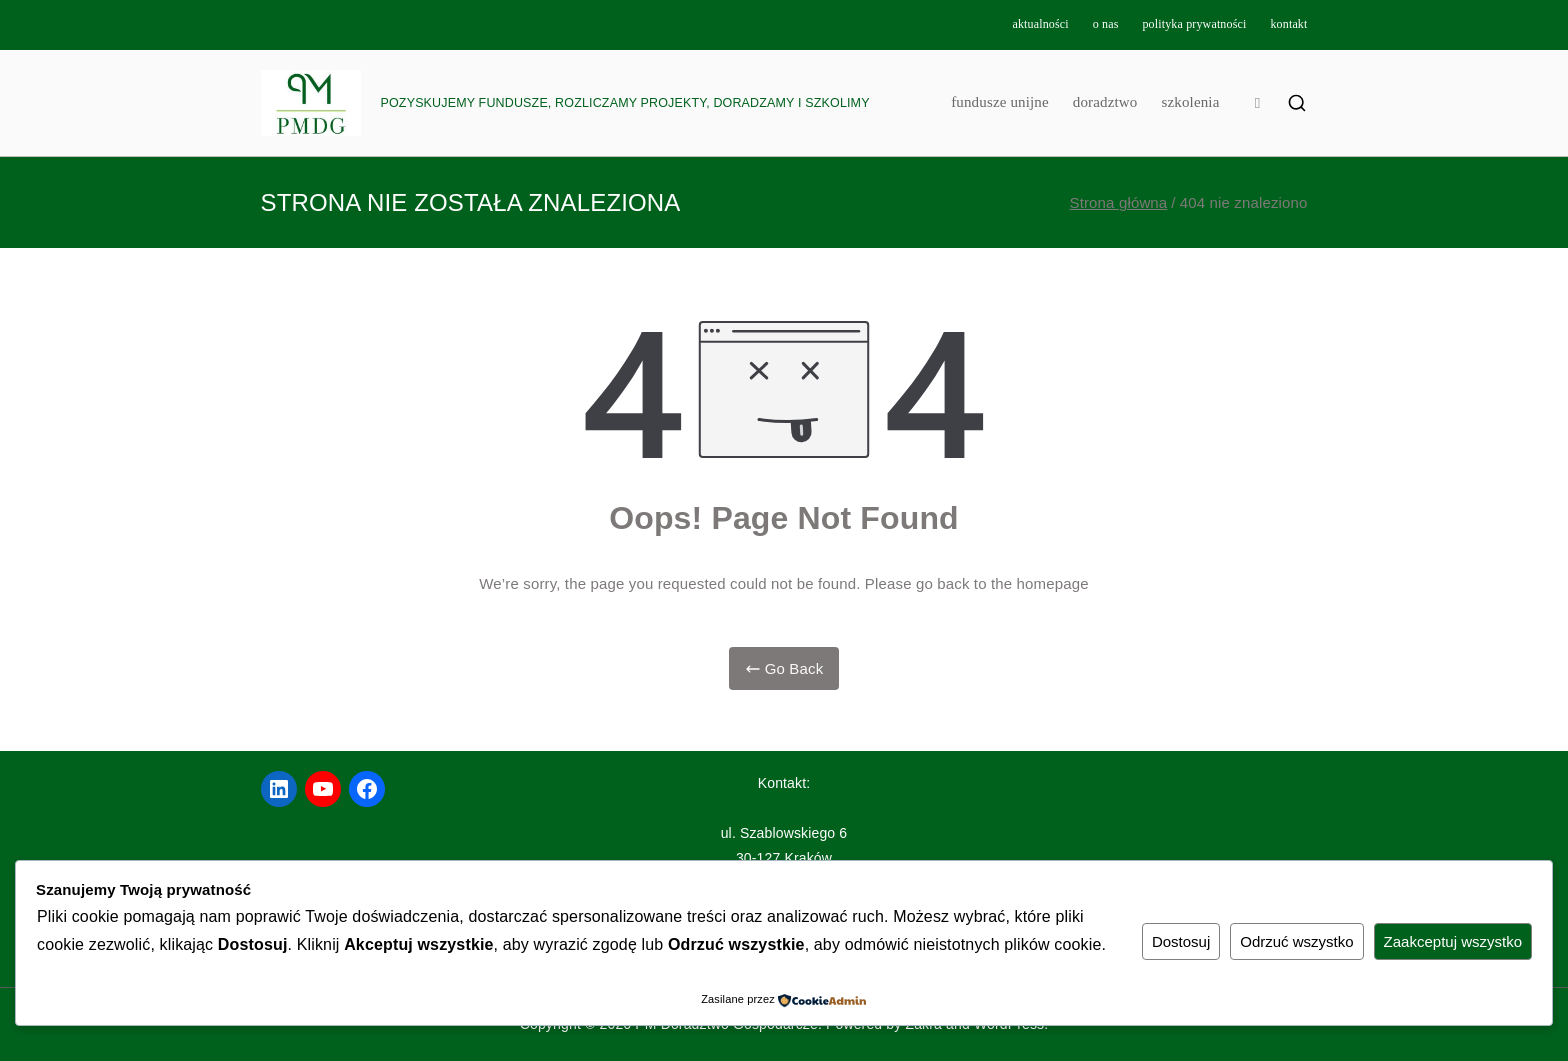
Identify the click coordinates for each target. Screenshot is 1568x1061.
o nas (1106, 24)
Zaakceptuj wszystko (1453, 941)
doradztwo (1105, 102)
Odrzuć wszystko (1296, 941)
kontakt (1288, 24)
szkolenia (1190, 102)
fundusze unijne (1000, 102)
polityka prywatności (1194, 24)
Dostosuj (1181, 941)
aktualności (1040, 24)
